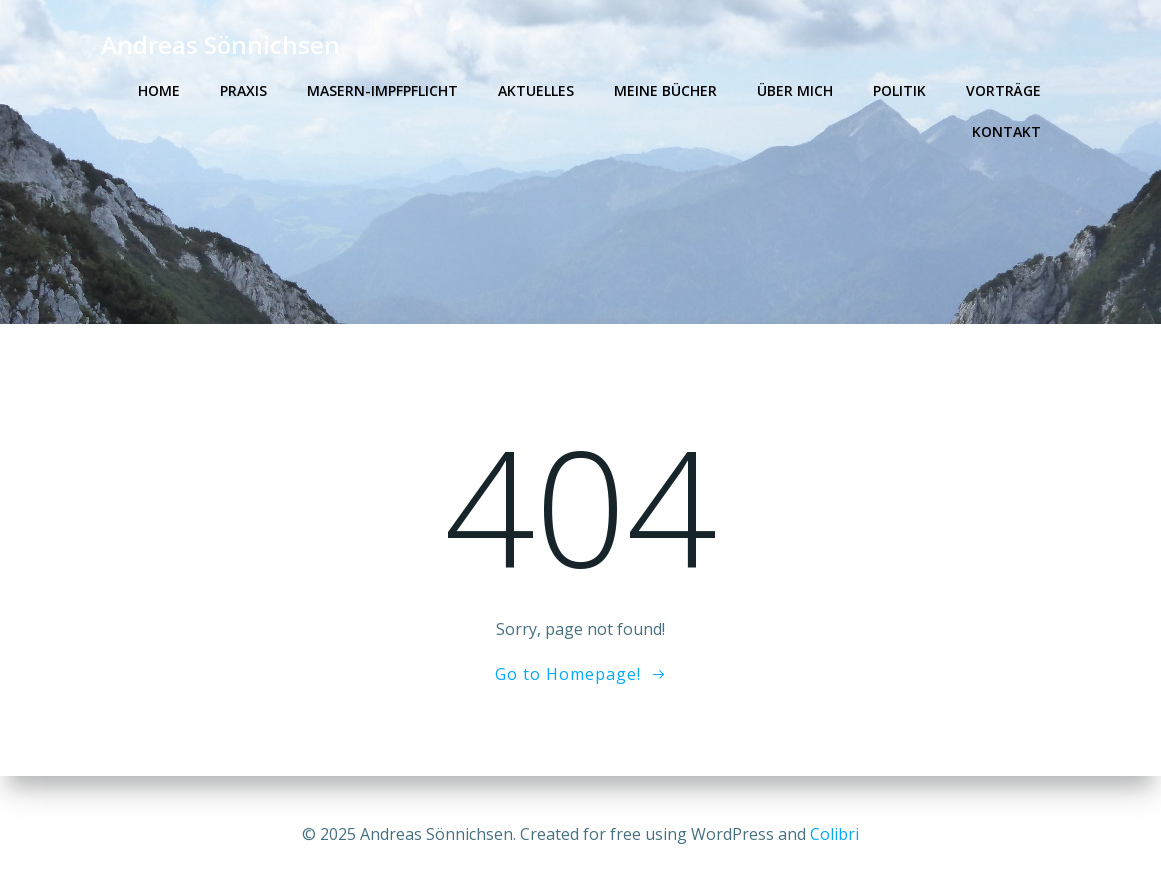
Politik (899, 90)
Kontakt (1006, 131)
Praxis (243, 90)
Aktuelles (536, 90)
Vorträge (1003, 90)
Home (159, 90)
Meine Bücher (665, 90)
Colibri (834, 834)
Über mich (795, 90)
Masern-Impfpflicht (382, 90)
